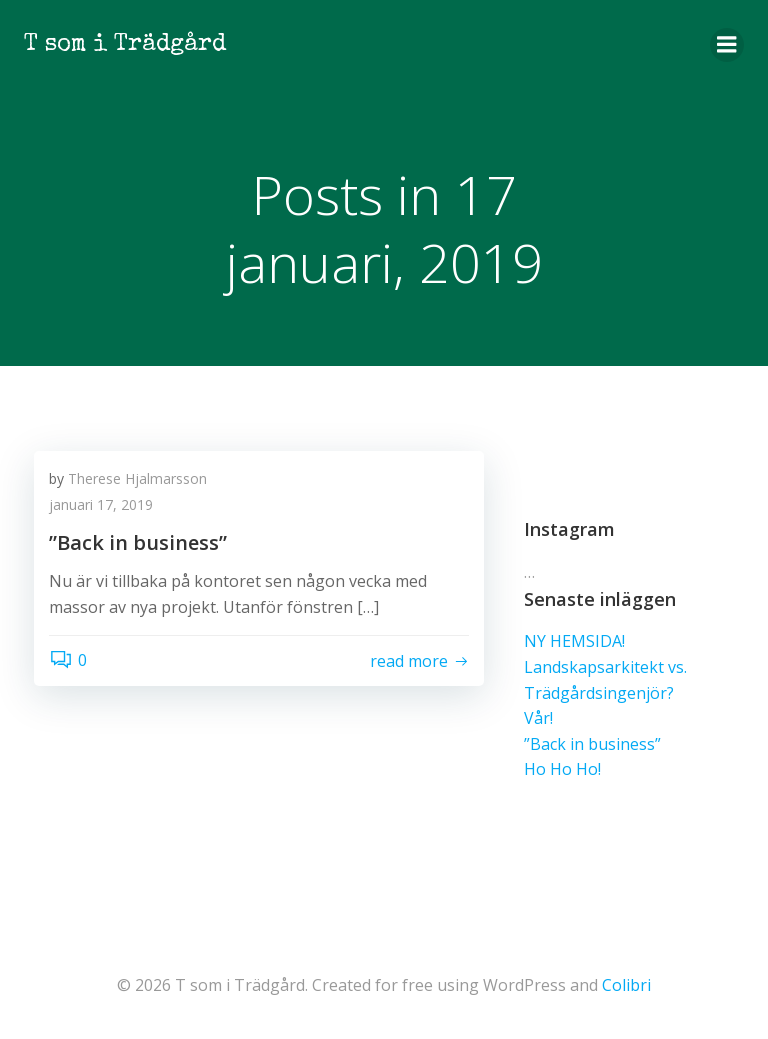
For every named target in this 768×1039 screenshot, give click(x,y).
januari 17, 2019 (101, 504)
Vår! (538, 718)
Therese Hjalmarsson (137, 478)
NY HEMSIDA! (574, 641)
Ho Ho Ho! (562, 769)
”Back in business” (592, 744)
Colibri (626, 985)
